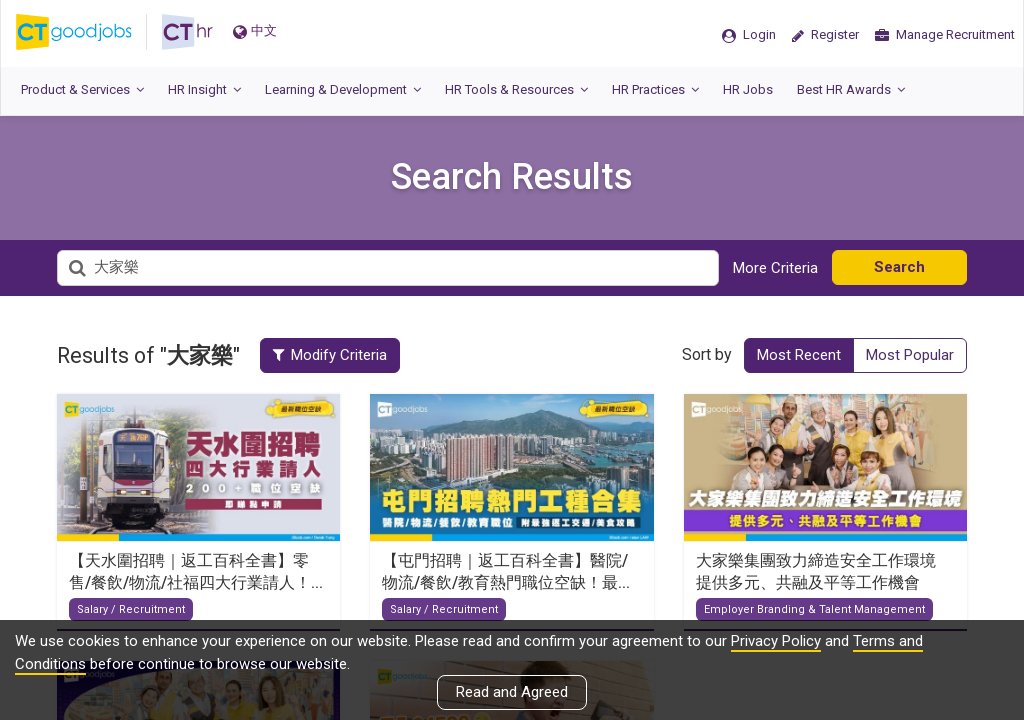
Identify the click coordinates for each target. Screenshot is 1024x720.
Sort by (707, 354)
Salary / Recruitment (131, 609)
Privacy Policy (776, 641)
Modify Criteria (333, 355)
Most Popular (910, 355)
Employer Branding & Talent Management (814, 609)
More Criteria (775, 268)
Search (899, 267)
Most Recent (799, 355)
